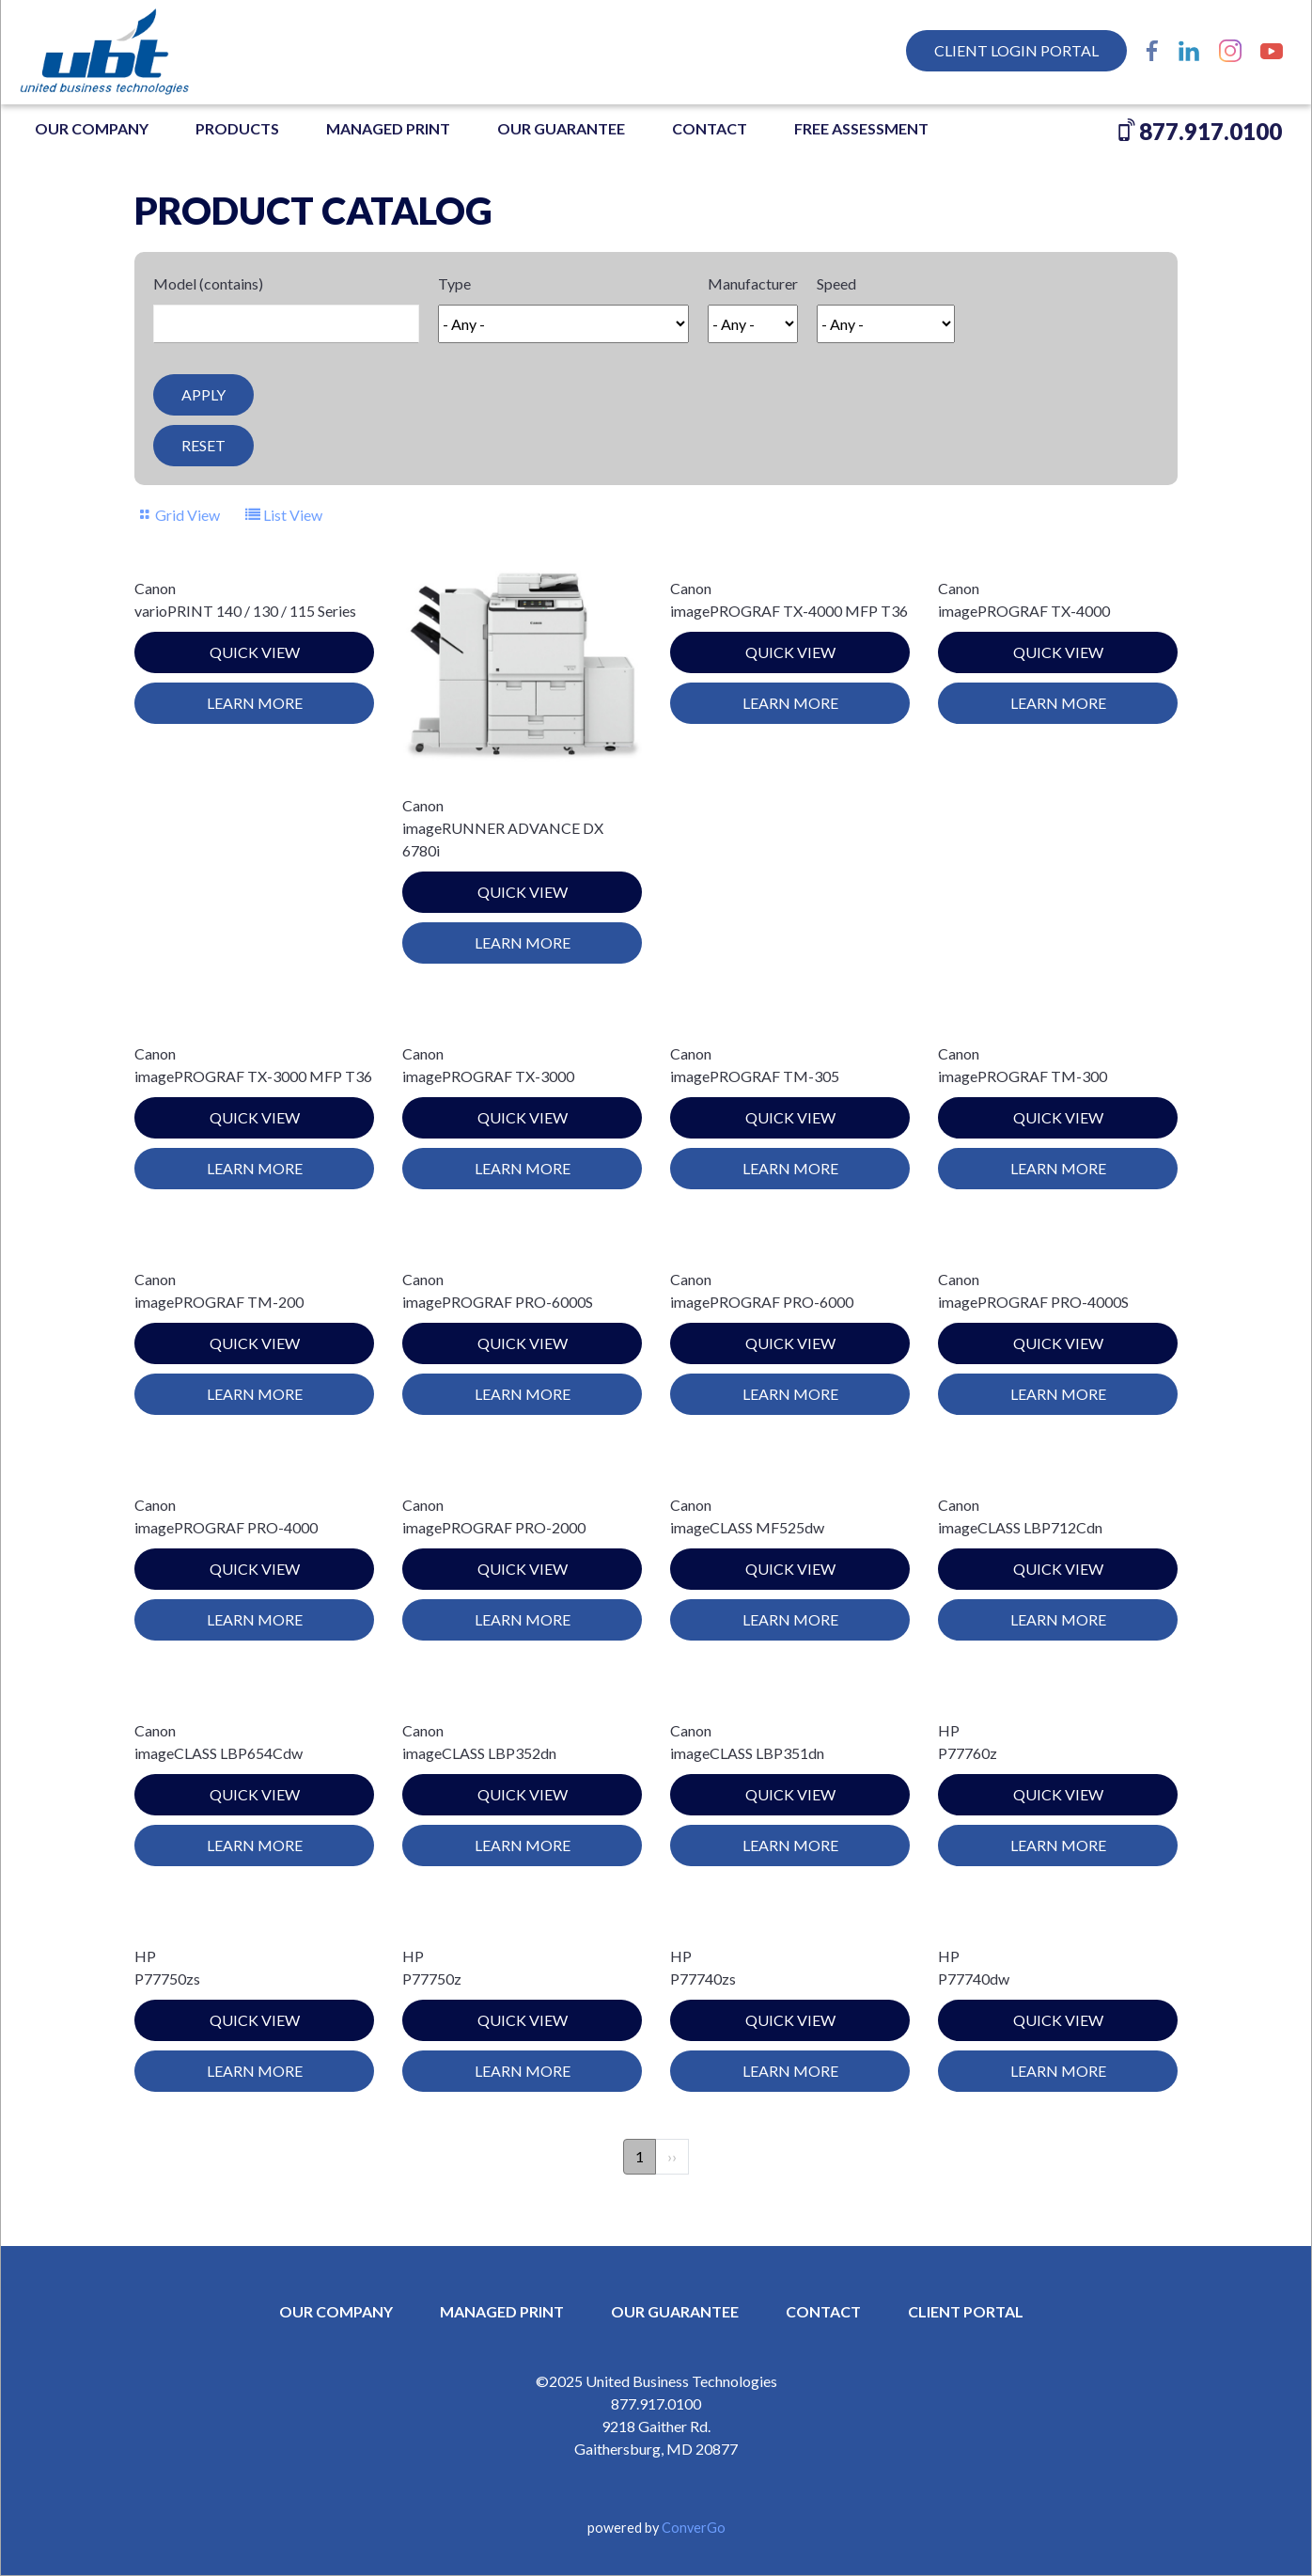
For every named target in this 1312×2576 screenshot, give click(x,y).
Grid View (187, 515)
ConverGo (694, 2528)
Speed (836, 283)
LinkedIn (1189, 50)
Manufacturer (753, 283)
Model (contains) (208, 283)
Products (237, 128)
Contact (709, 128)
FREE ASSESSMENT (861, 128)
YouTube (1271, 50)
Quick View (255, 652)
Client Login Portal (1016, 50)
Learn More (255, 703)
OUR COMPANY (91, 128)
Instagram (1230, 50)
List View (292, 515)
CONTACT (823, 2311)
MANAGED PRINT (388, 128)
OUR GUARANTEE (561, 128)
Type (454, 283)
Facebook (1152, 50)
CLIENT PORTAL (965, 2311)
